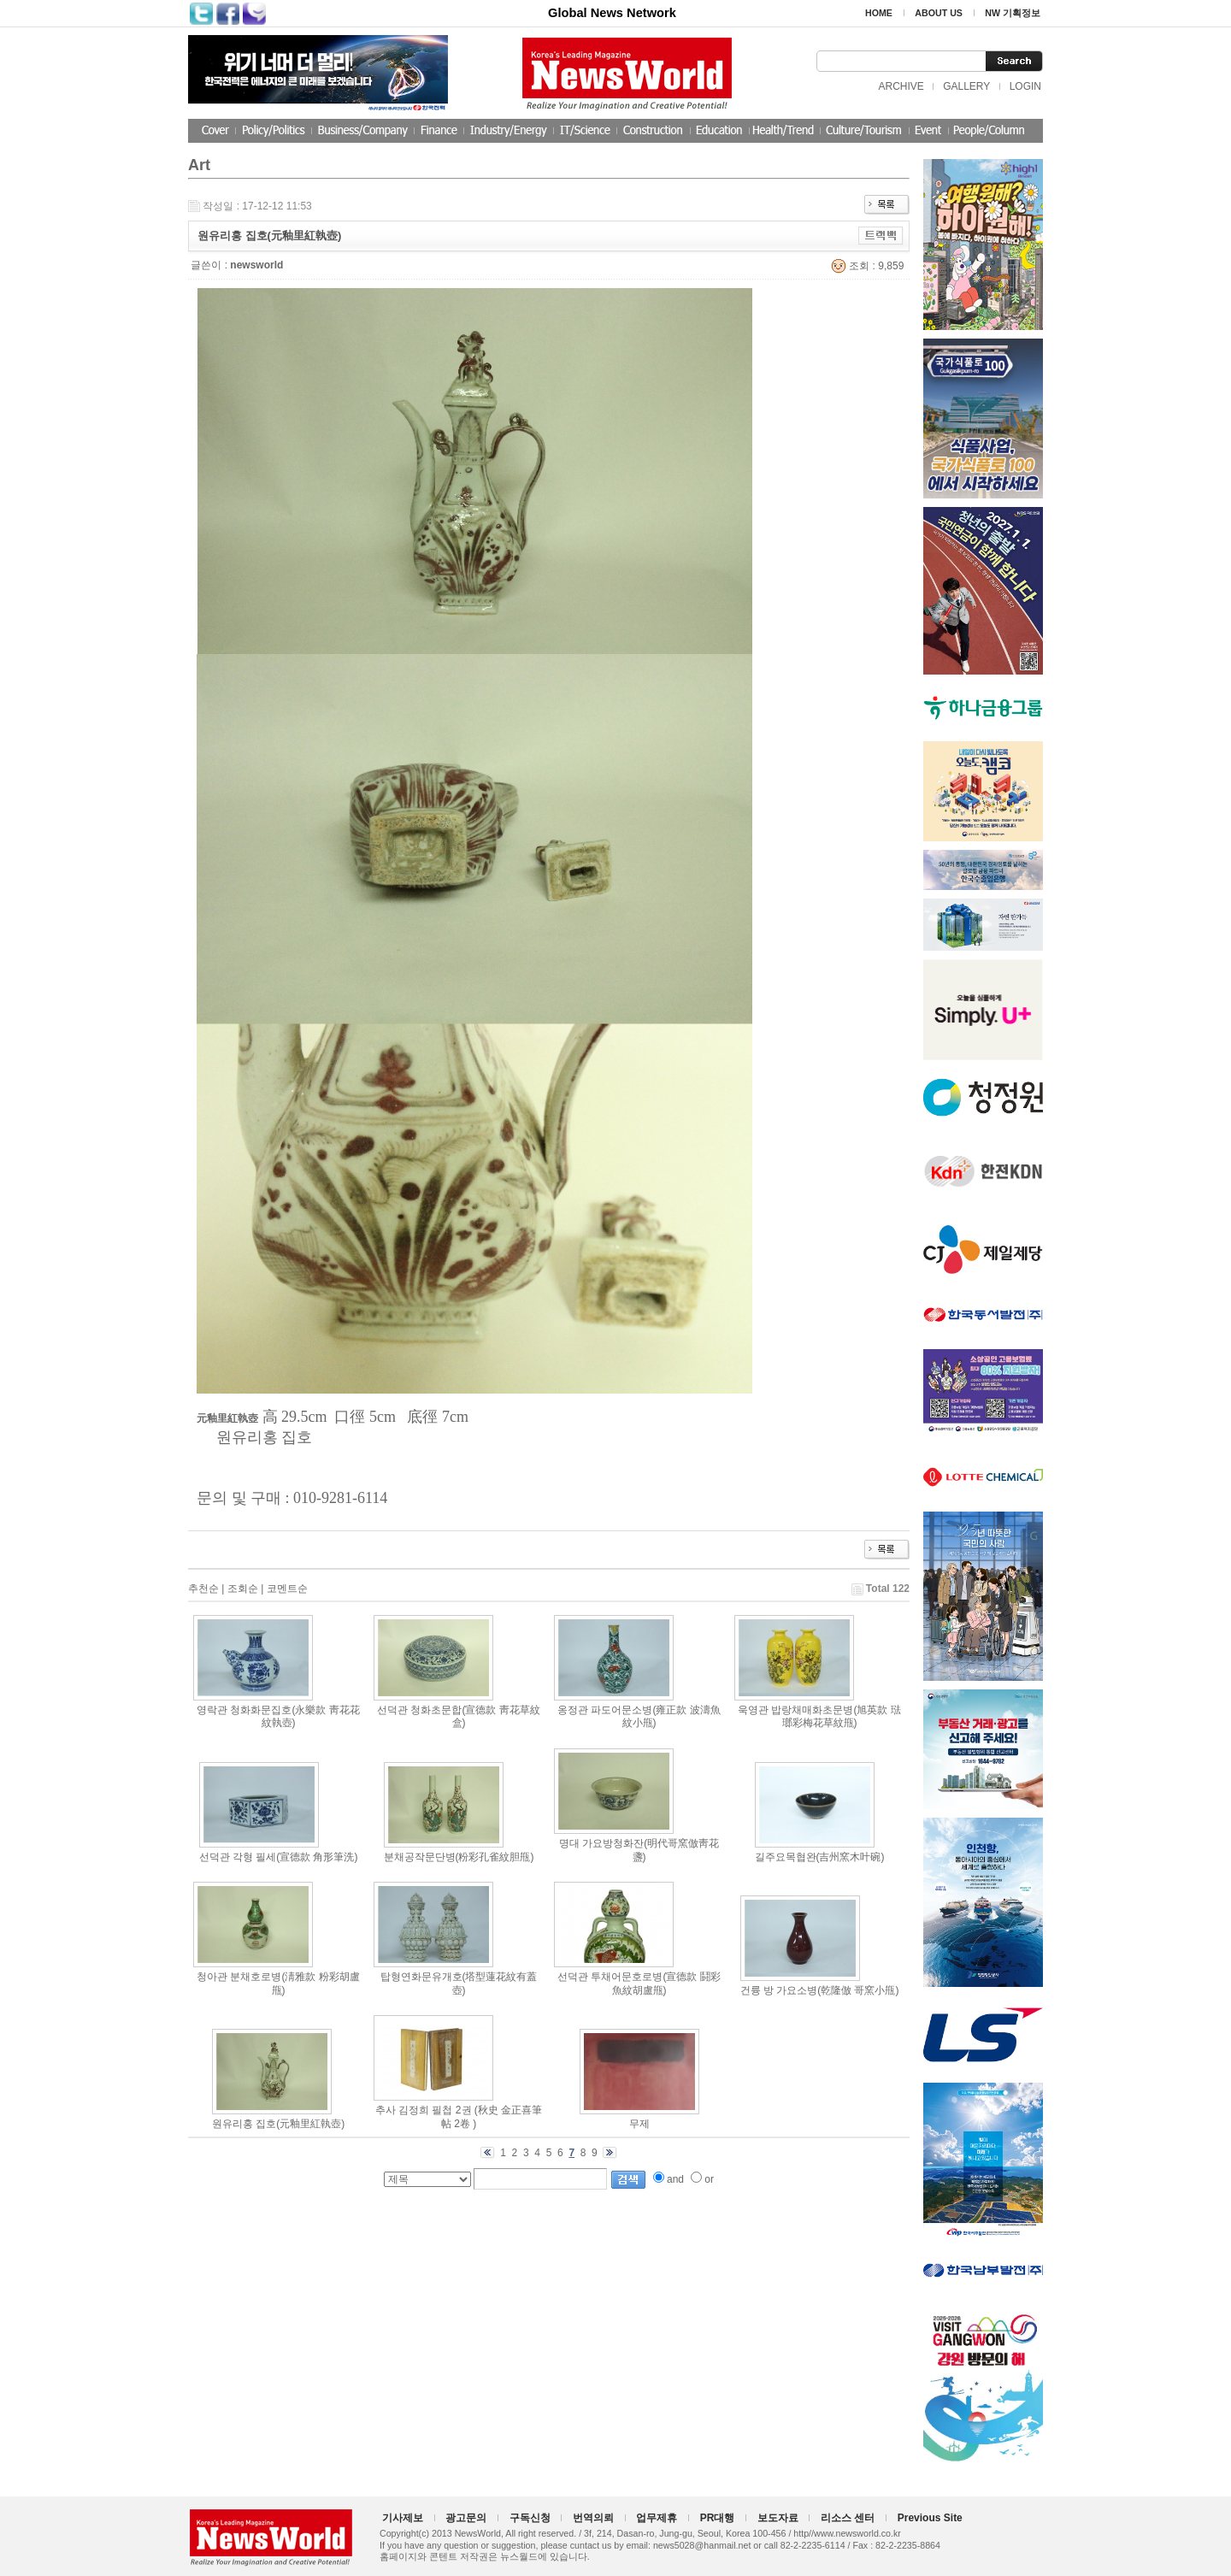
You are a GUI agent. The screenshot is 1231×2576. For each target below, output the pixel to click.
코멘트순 (287, 1589)
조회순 (242, 1589)
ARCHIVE (900, 86)
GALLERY (966, 86)
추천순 (203, 1589)
